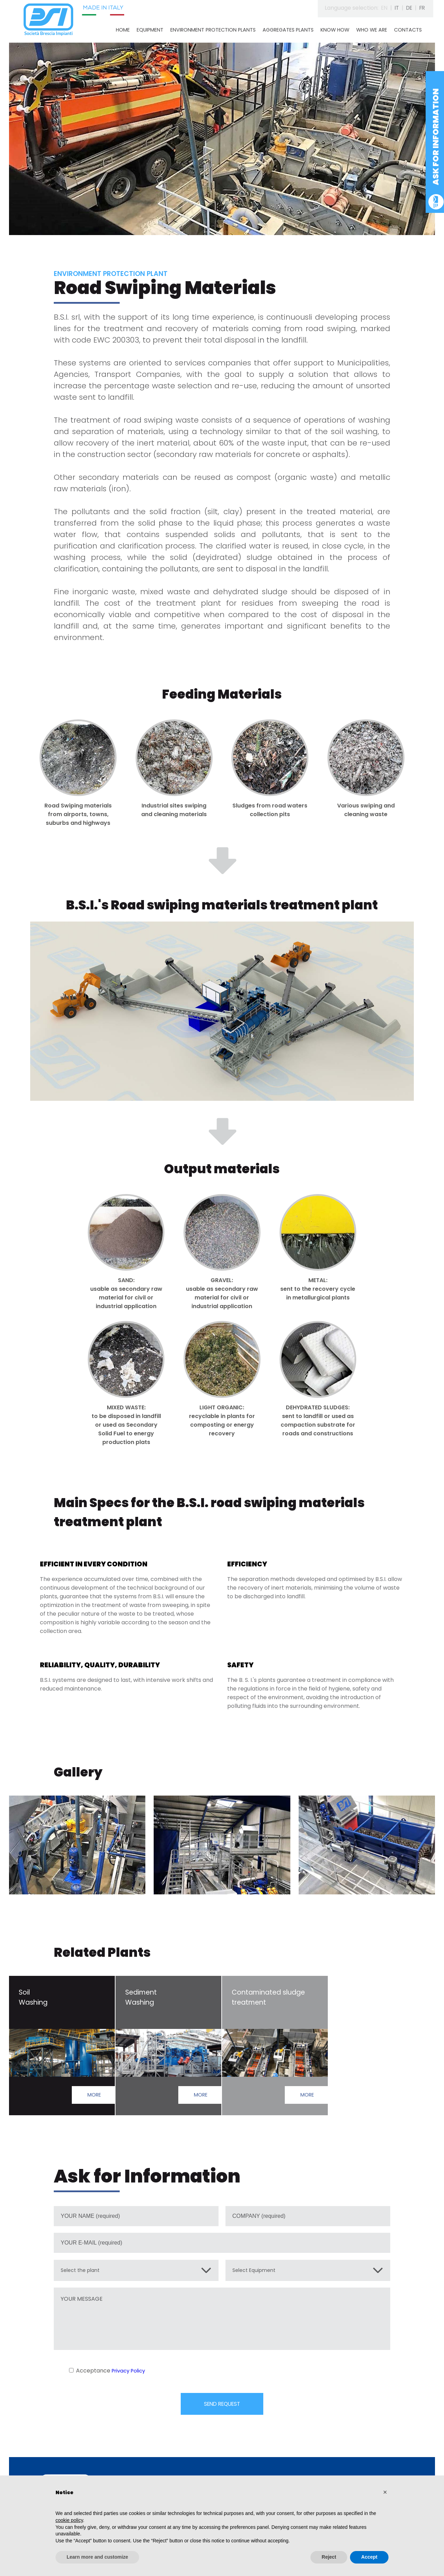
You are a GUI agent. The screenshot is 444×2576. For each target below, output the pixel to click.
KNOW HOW (335, 29)
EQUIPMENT (150, 29)
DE (407, 8)
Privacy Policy (130, 2373)
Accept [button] (369, 2557)
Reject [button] (329, 2557)
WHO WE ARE (371, 29)
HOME (123, 29)
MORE (93, 2096)
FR (421, 8)
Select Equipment (256, 2272)
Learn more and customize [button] (97, 2557)
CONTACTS (408, 29)
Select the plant (83, 2272)
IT (394, 8)
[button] (385, 2492)
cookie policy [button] (69, 2520)
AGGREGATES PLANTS (288, 29)
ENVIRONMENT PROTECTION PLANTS (213, 29)
